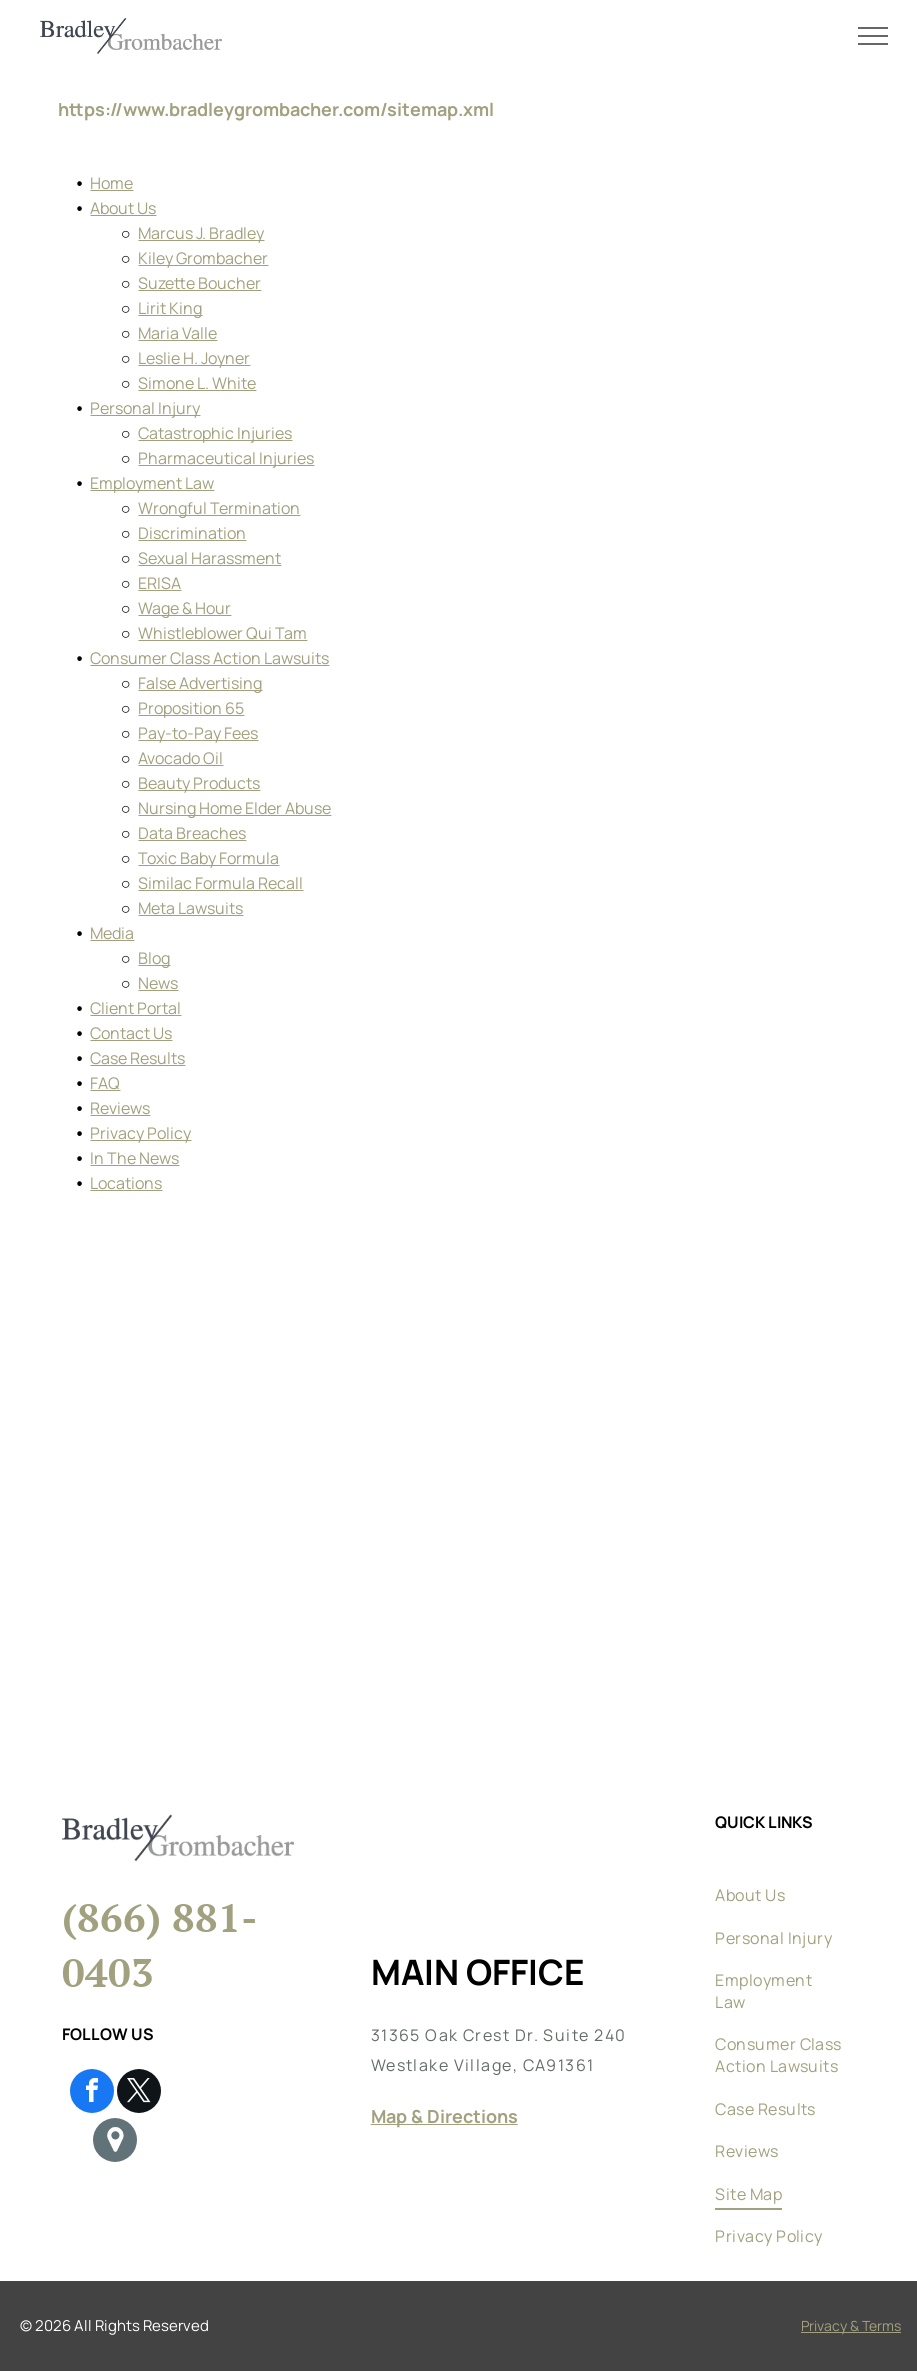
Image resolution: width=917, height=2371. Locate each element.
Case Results (137, 1058)
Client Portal (135, 1008)
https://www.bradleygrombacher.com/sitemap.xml (276, 109)
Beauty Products (199, 783)
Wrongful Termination (219, 508)
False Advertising (200, 683)
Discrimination (192, 533)
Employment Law (152, 483)
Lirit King (170, 308)
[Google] (115, 2142)
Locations (126, 1183)
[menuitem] (779, 1865)
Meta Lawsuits (190, 908)
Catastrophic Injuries (215, 433)
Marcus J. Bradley (201, 233)
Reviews (120, 1108)
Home (111, 183)
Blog (154, 958)
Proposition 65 (191, 708)
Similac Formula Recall (220, 883)
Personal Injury (145, 408)
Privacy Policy (140, 1133)
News (158, 983)
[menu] (873, 36)
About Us (123, 208)
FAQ (105, 1083)
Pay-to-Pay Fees (198, 733)
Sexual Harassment (209, 558)
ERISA (159, 583)
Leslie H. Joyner (194, 358)
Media (112, 933)
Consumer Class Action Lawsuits (209, 658)
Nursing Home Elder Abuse (234, 808)
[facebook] (92, 2093)
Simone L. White (197, 383)
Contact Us (131, 1033)
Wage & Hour (184, 608)
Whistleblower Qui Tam (222, 633)
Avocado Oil (180, 758)
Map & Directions (444, 2116)
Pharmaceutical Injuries (226, 458)
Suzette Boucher (199, 283)
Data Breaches (192, 833)
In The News (134, 1158)
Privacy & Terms (851, 2325)
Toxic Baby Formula (208, 858)
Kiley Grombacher (203, 258)
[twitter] (139, 2093)
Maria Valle (177, 333)
